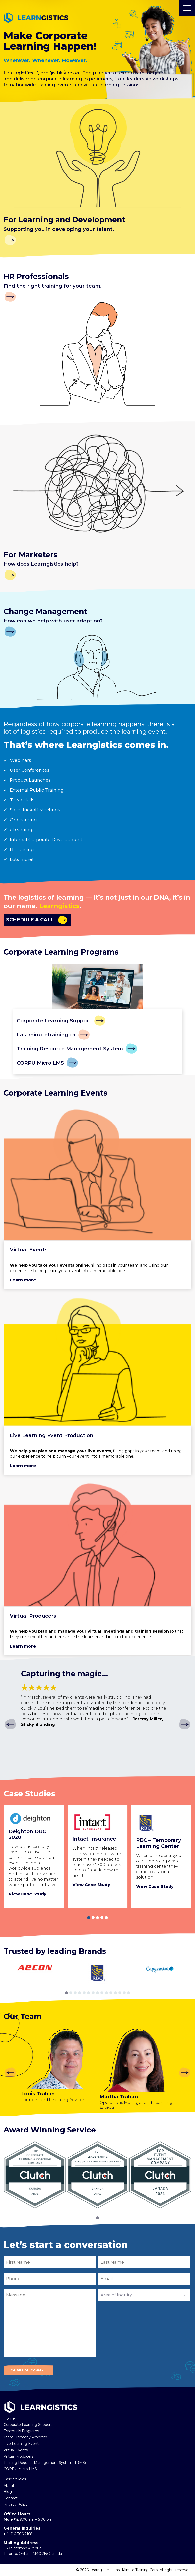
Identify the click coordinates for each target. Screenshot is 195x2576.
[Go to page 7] (93, 1992)
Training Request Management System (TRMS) (45, 2462)
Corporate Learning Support (61, 1021)
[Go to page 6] (88, 1992)
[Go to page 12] (115, 1992)
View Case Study (27, 1894)
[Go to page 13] (119, 1992)
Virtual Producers (18, 2456)
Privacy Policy (16, 2504)
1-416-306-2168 (20, 2534)
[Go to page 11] (110, 1992)
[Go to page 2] (93, 1917)
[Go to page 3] (97, 1917)
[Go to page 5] (106, 1917)
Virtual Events (16, 2450)
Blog (8, 2491)
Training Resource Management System (77, 1049)
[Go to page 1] (88, 1917)
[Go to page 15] (128, 1992)
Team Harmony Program (25, 2437)
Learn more (23, 1280)
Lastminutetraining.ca (54, 1035)
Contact (11, 2498)
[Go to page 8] (97, 1992)
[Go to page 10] (106, 1992)
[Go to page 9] (101, 1992)
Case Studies (15, 2479)
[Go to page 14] (124, 1992)
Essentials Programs (21, 2431)
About (9, 2485)
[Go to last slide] (10, 1724)
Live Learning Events (22, 2443)
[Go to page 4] (101, 1917)
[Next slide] (184, 1724)
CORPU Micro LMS (48, 1063)
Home (9, 2418)
